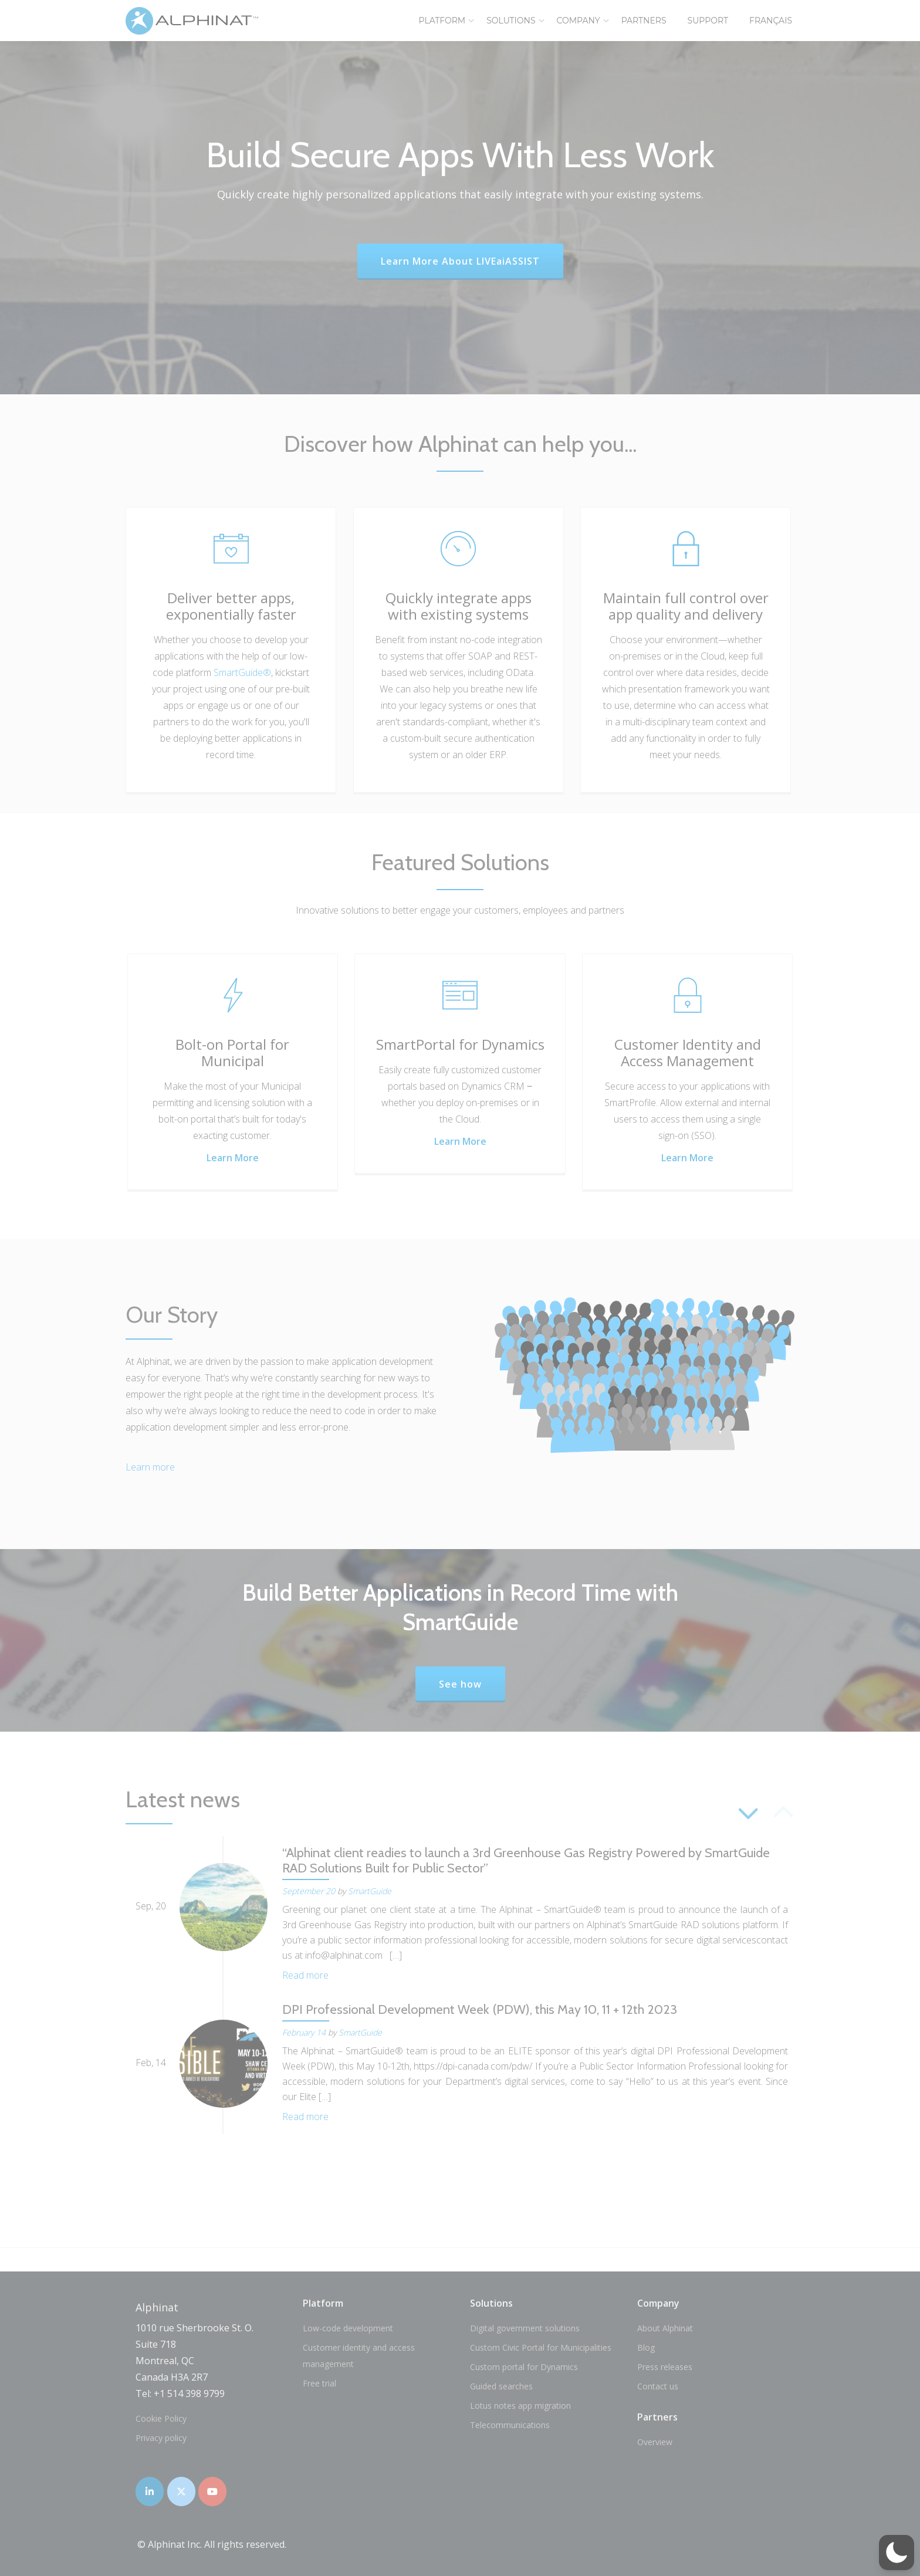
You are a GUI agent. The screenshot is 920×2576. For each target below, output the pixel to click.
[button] (896, 2552)
